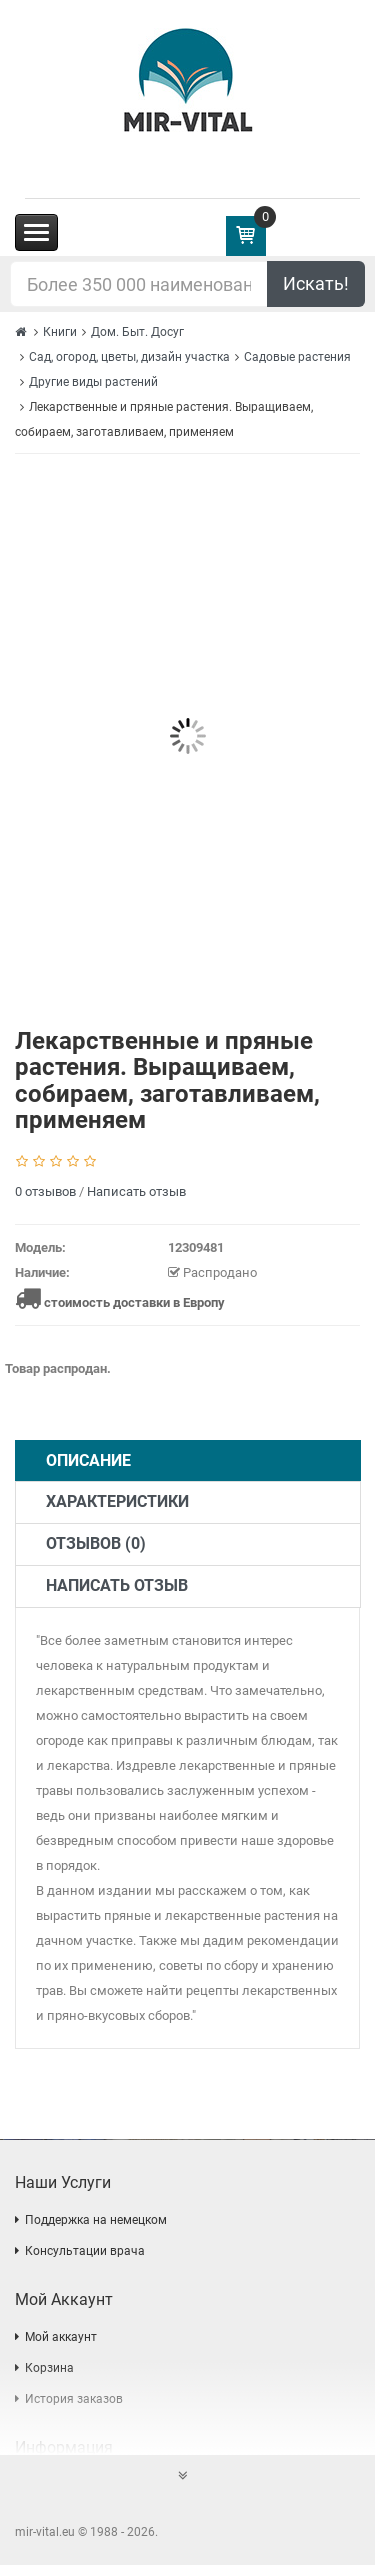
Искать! (316, 283)
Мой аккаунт (61, 2337)
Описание (88, 1460)
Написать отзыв (136, 1191)
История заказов (74, 2399)
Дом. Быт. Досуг (137, 332)
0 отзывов (45, 1191)
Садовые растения (297, 357)
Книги (60, 332)
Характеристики (117, 1501)
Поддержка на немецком (96, 2220)
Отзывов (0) (96, 1543)
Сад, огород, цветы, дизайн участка (129, 357)
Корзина (49, 2368)
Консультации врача (85, 2251)
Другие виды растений (93, 382)
